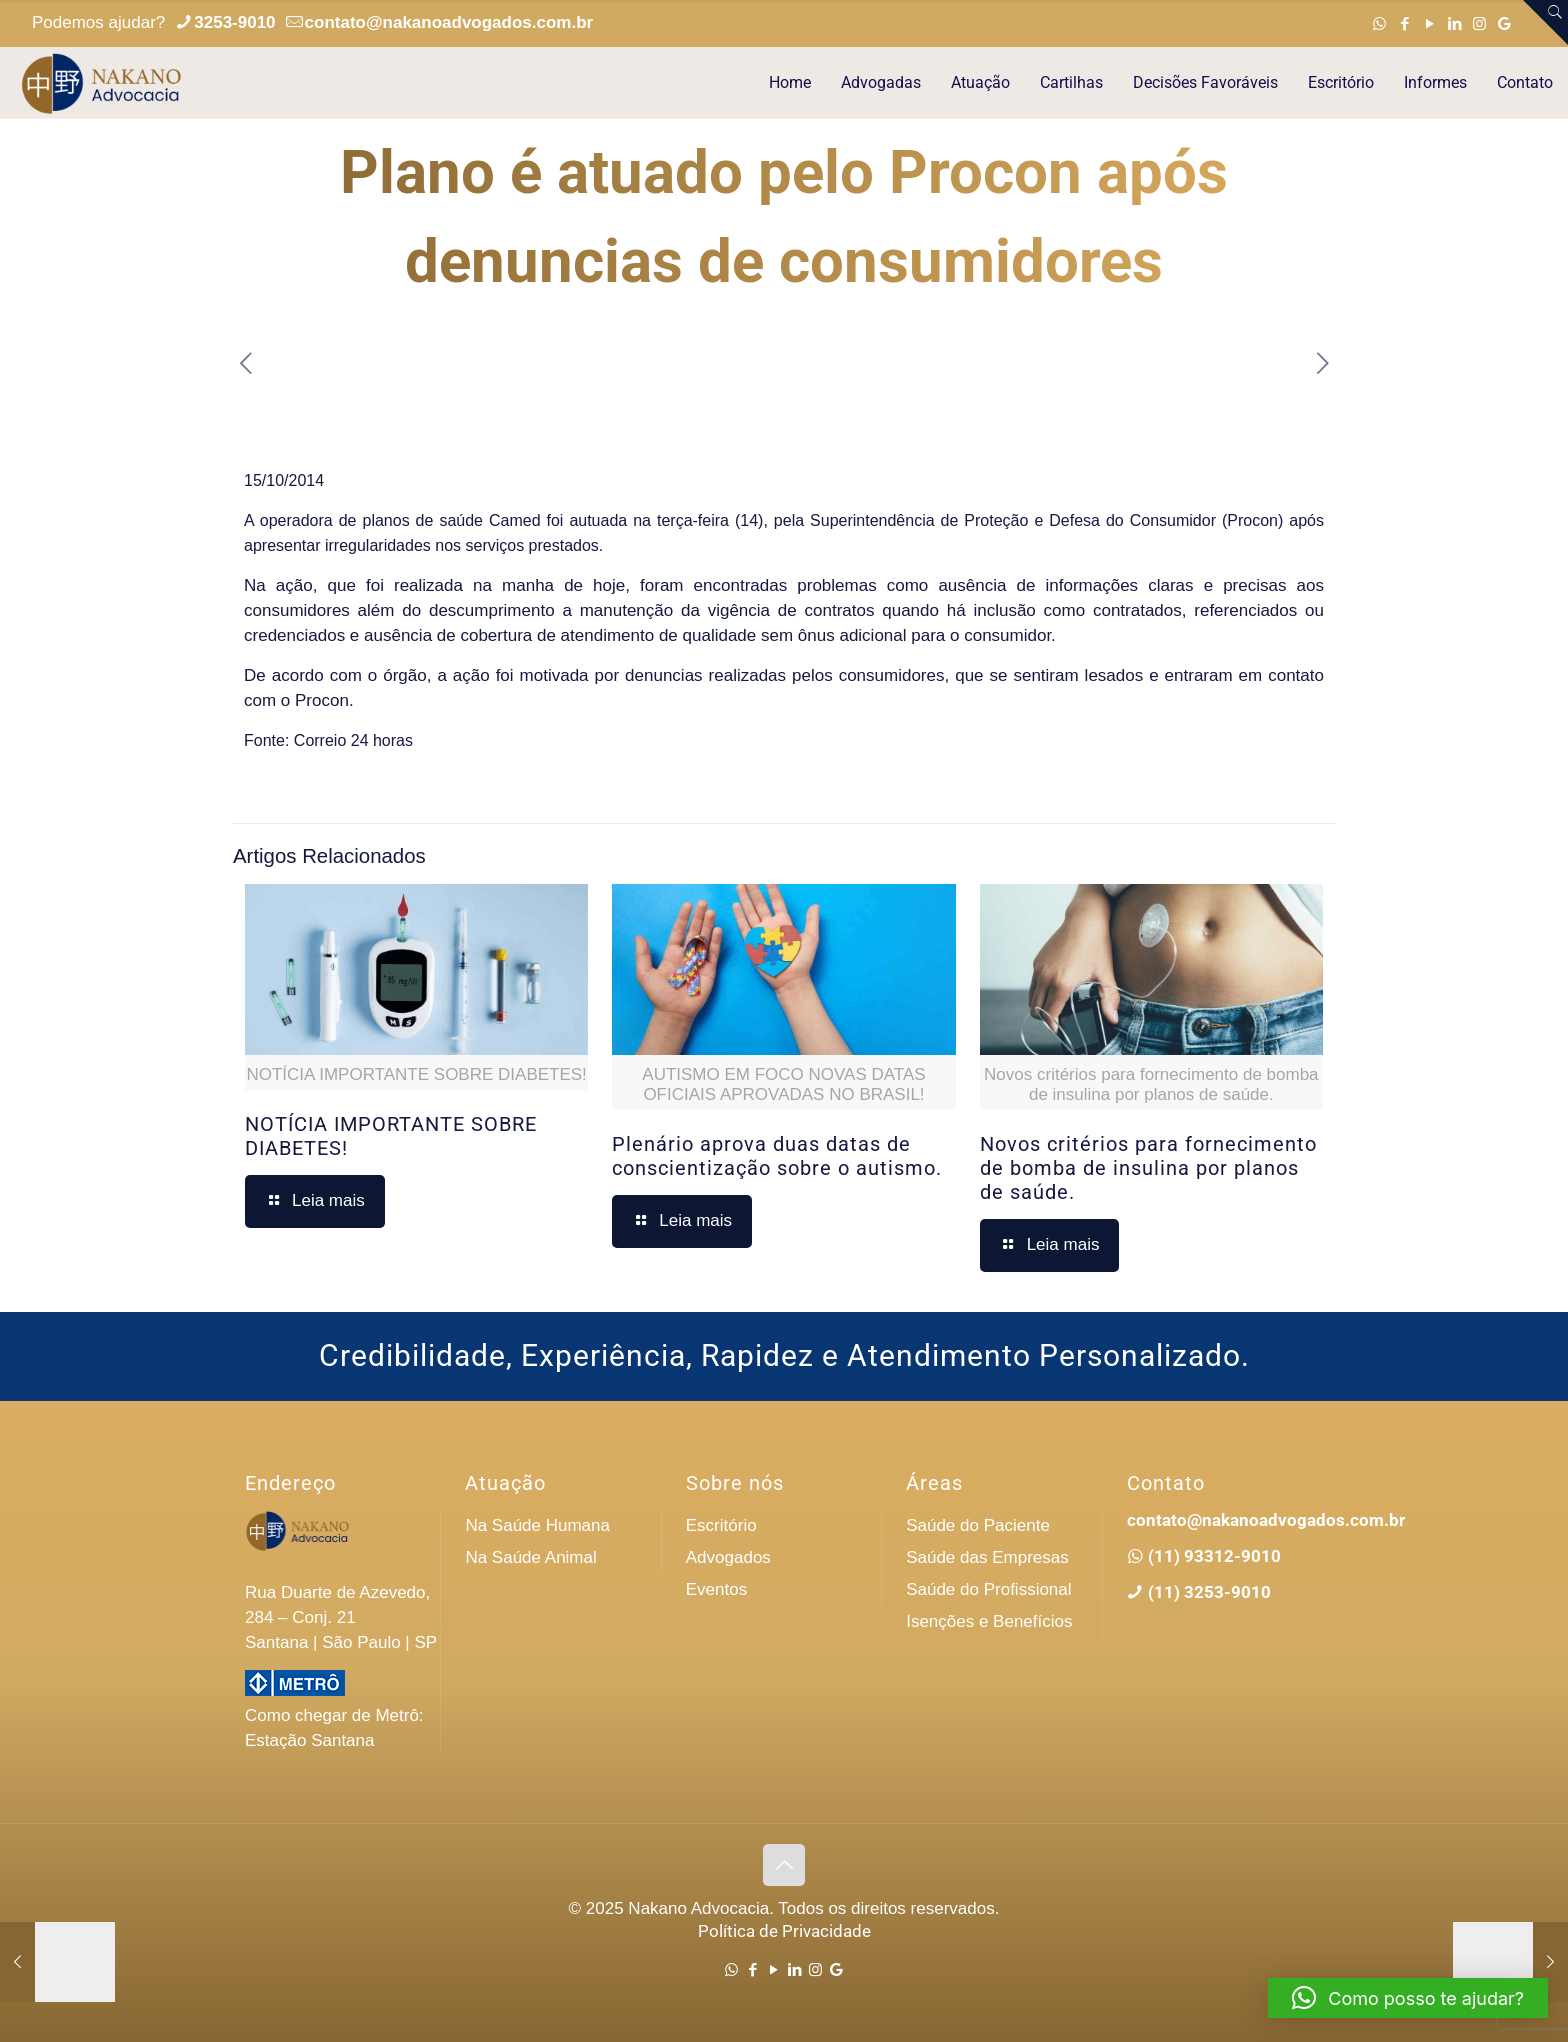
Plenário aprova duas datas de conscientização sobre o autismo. (777, 1156)
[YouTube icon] (1429, 23)
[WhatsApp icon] (1379, 23)
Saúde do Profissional (988, 1589)
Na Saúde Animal (530, 1557)
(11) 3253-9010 (1207, 1592)
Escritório (721, 1525)
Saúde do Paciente (978, 1525)
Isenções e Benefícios (989, 1621)
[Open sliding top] (1545, 22)
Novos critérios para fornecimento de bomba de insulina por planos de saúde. (1148, 1168)
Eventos (716, 1589)
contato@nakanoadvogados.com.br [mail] (449, 22)
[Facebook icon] (1404, 23)
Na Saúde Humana (537, 1525)
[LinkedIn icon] (1454, 23)
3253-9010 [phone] (234, 22)
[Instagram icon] (1479, 23)
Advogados (728, 1557)
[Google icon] (1504, 23)
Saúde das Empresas (987, 1557)
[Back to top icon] (784, 1865)
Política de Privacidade (784, 1931)
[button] (1408, 1998)
